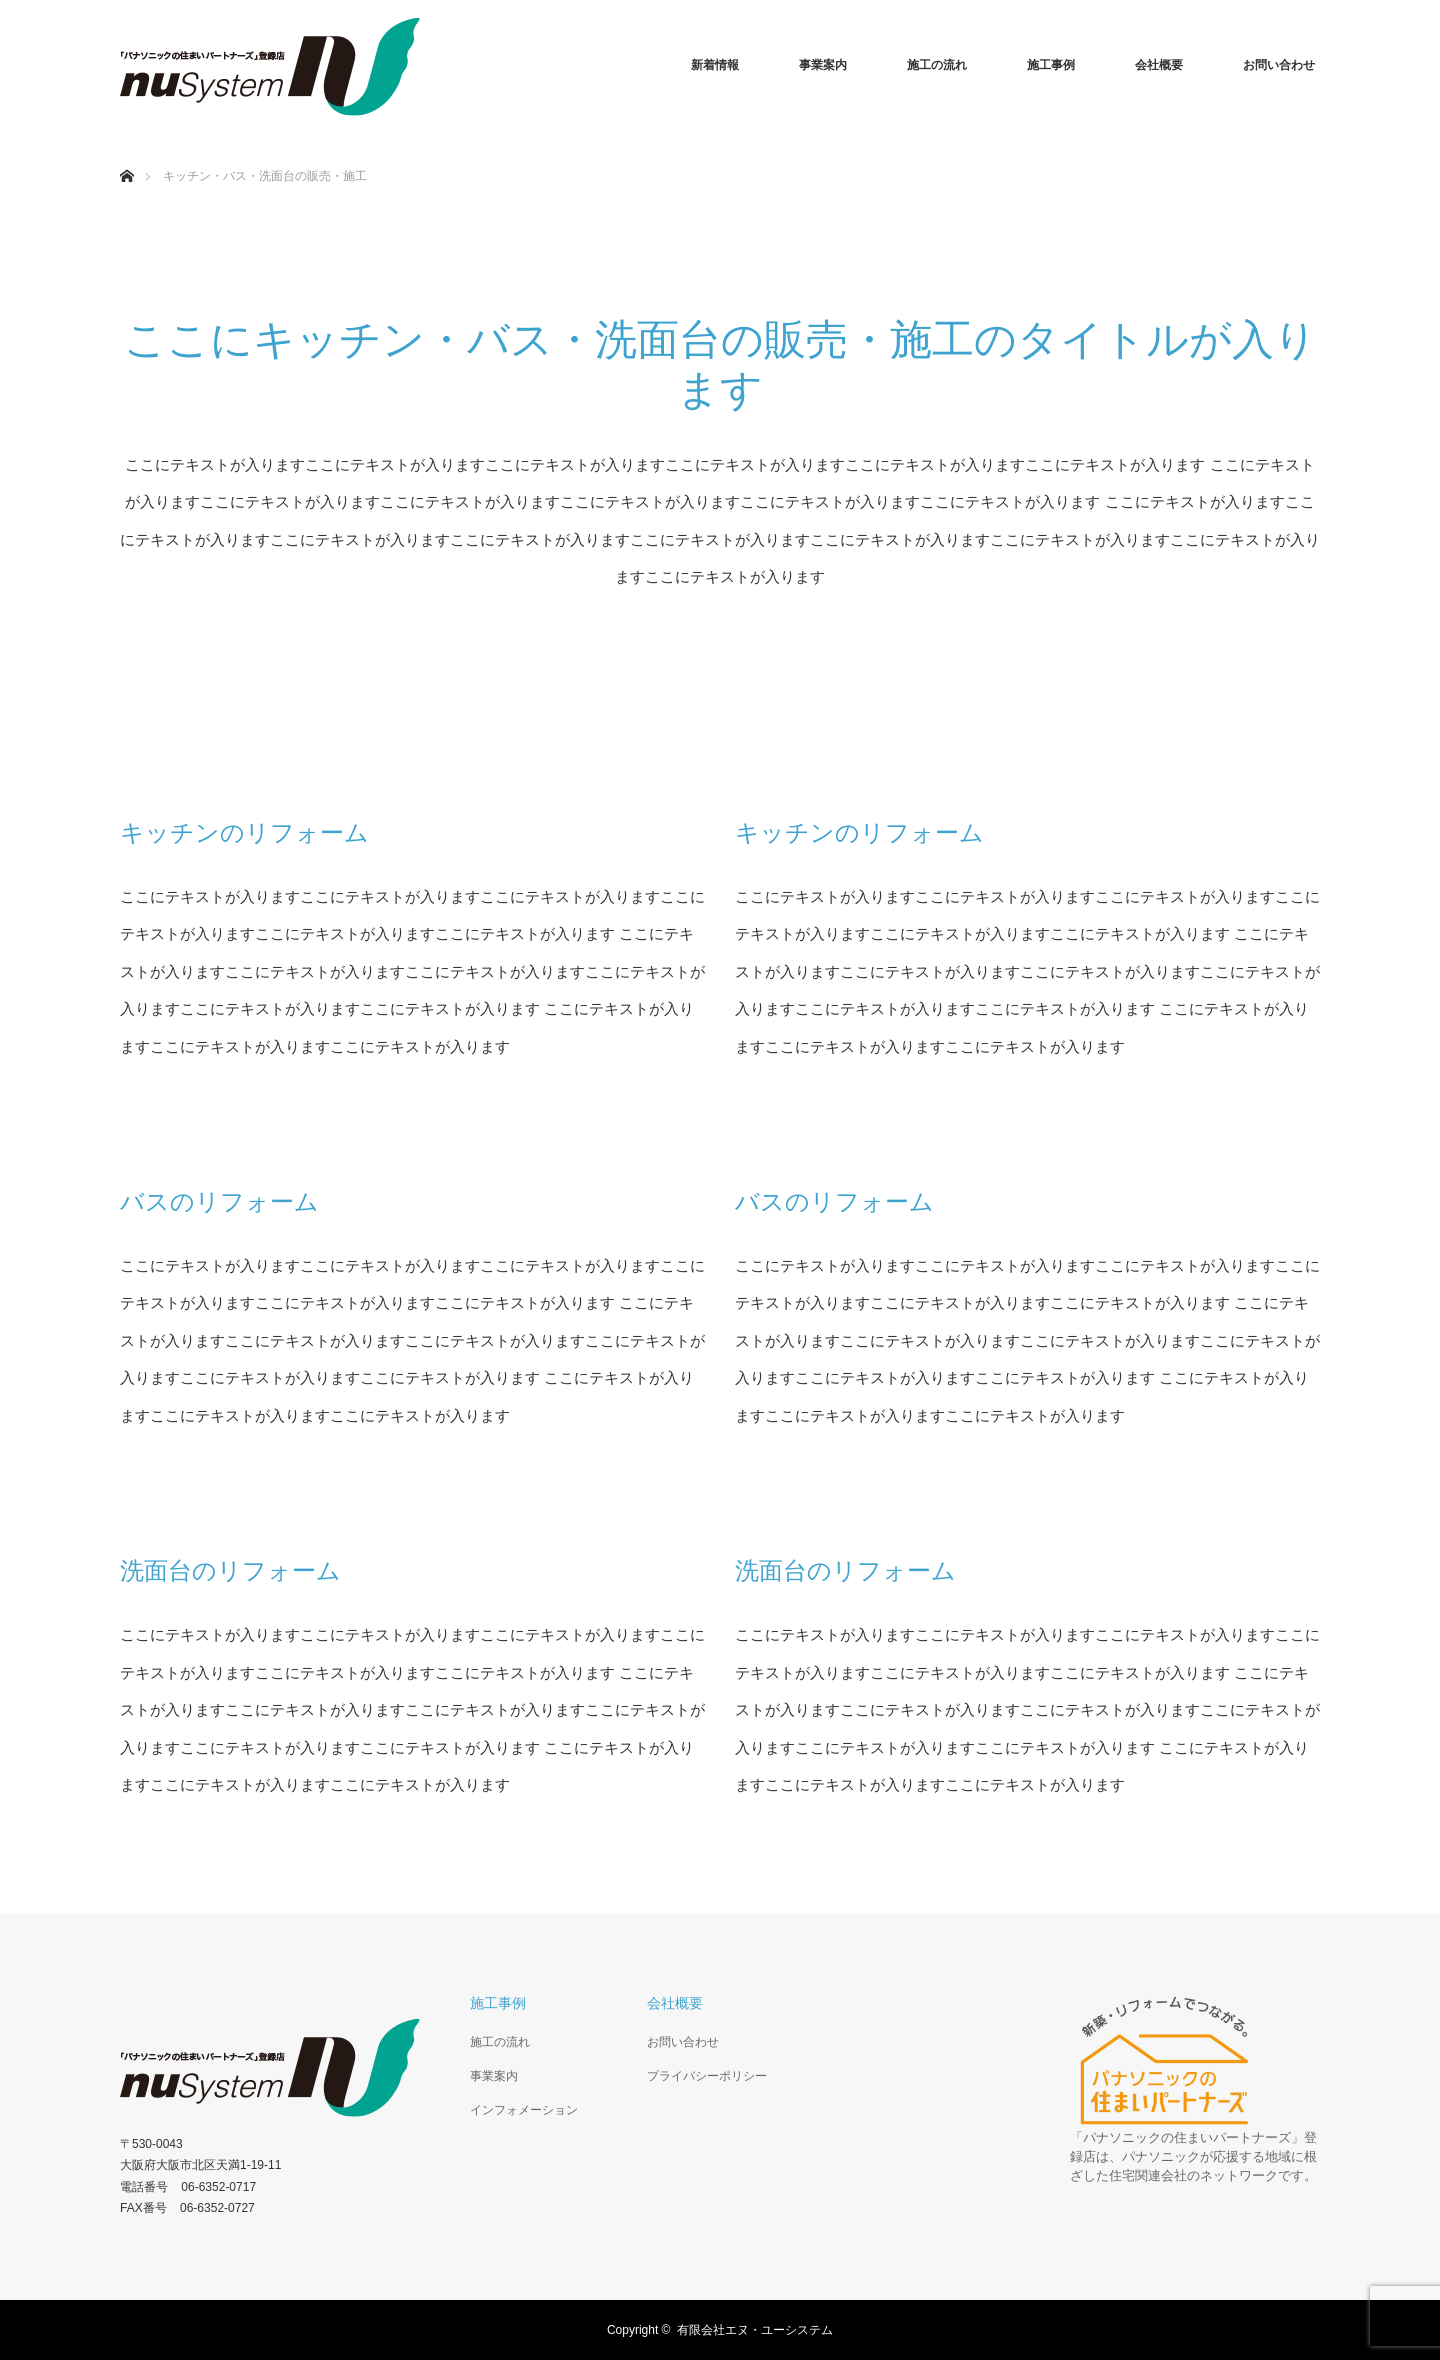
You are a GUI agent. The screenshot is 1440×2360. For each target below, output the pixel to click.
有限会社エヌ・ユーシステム (755, 2330)
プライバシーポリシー (707, 2076)
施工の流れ (937, 65)
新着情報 (715, 65)
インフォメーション (524, 2110)
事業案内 (823, 65)
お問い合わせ (1279, 65)
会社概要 (1159, 65)
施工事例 (1051, 65)
